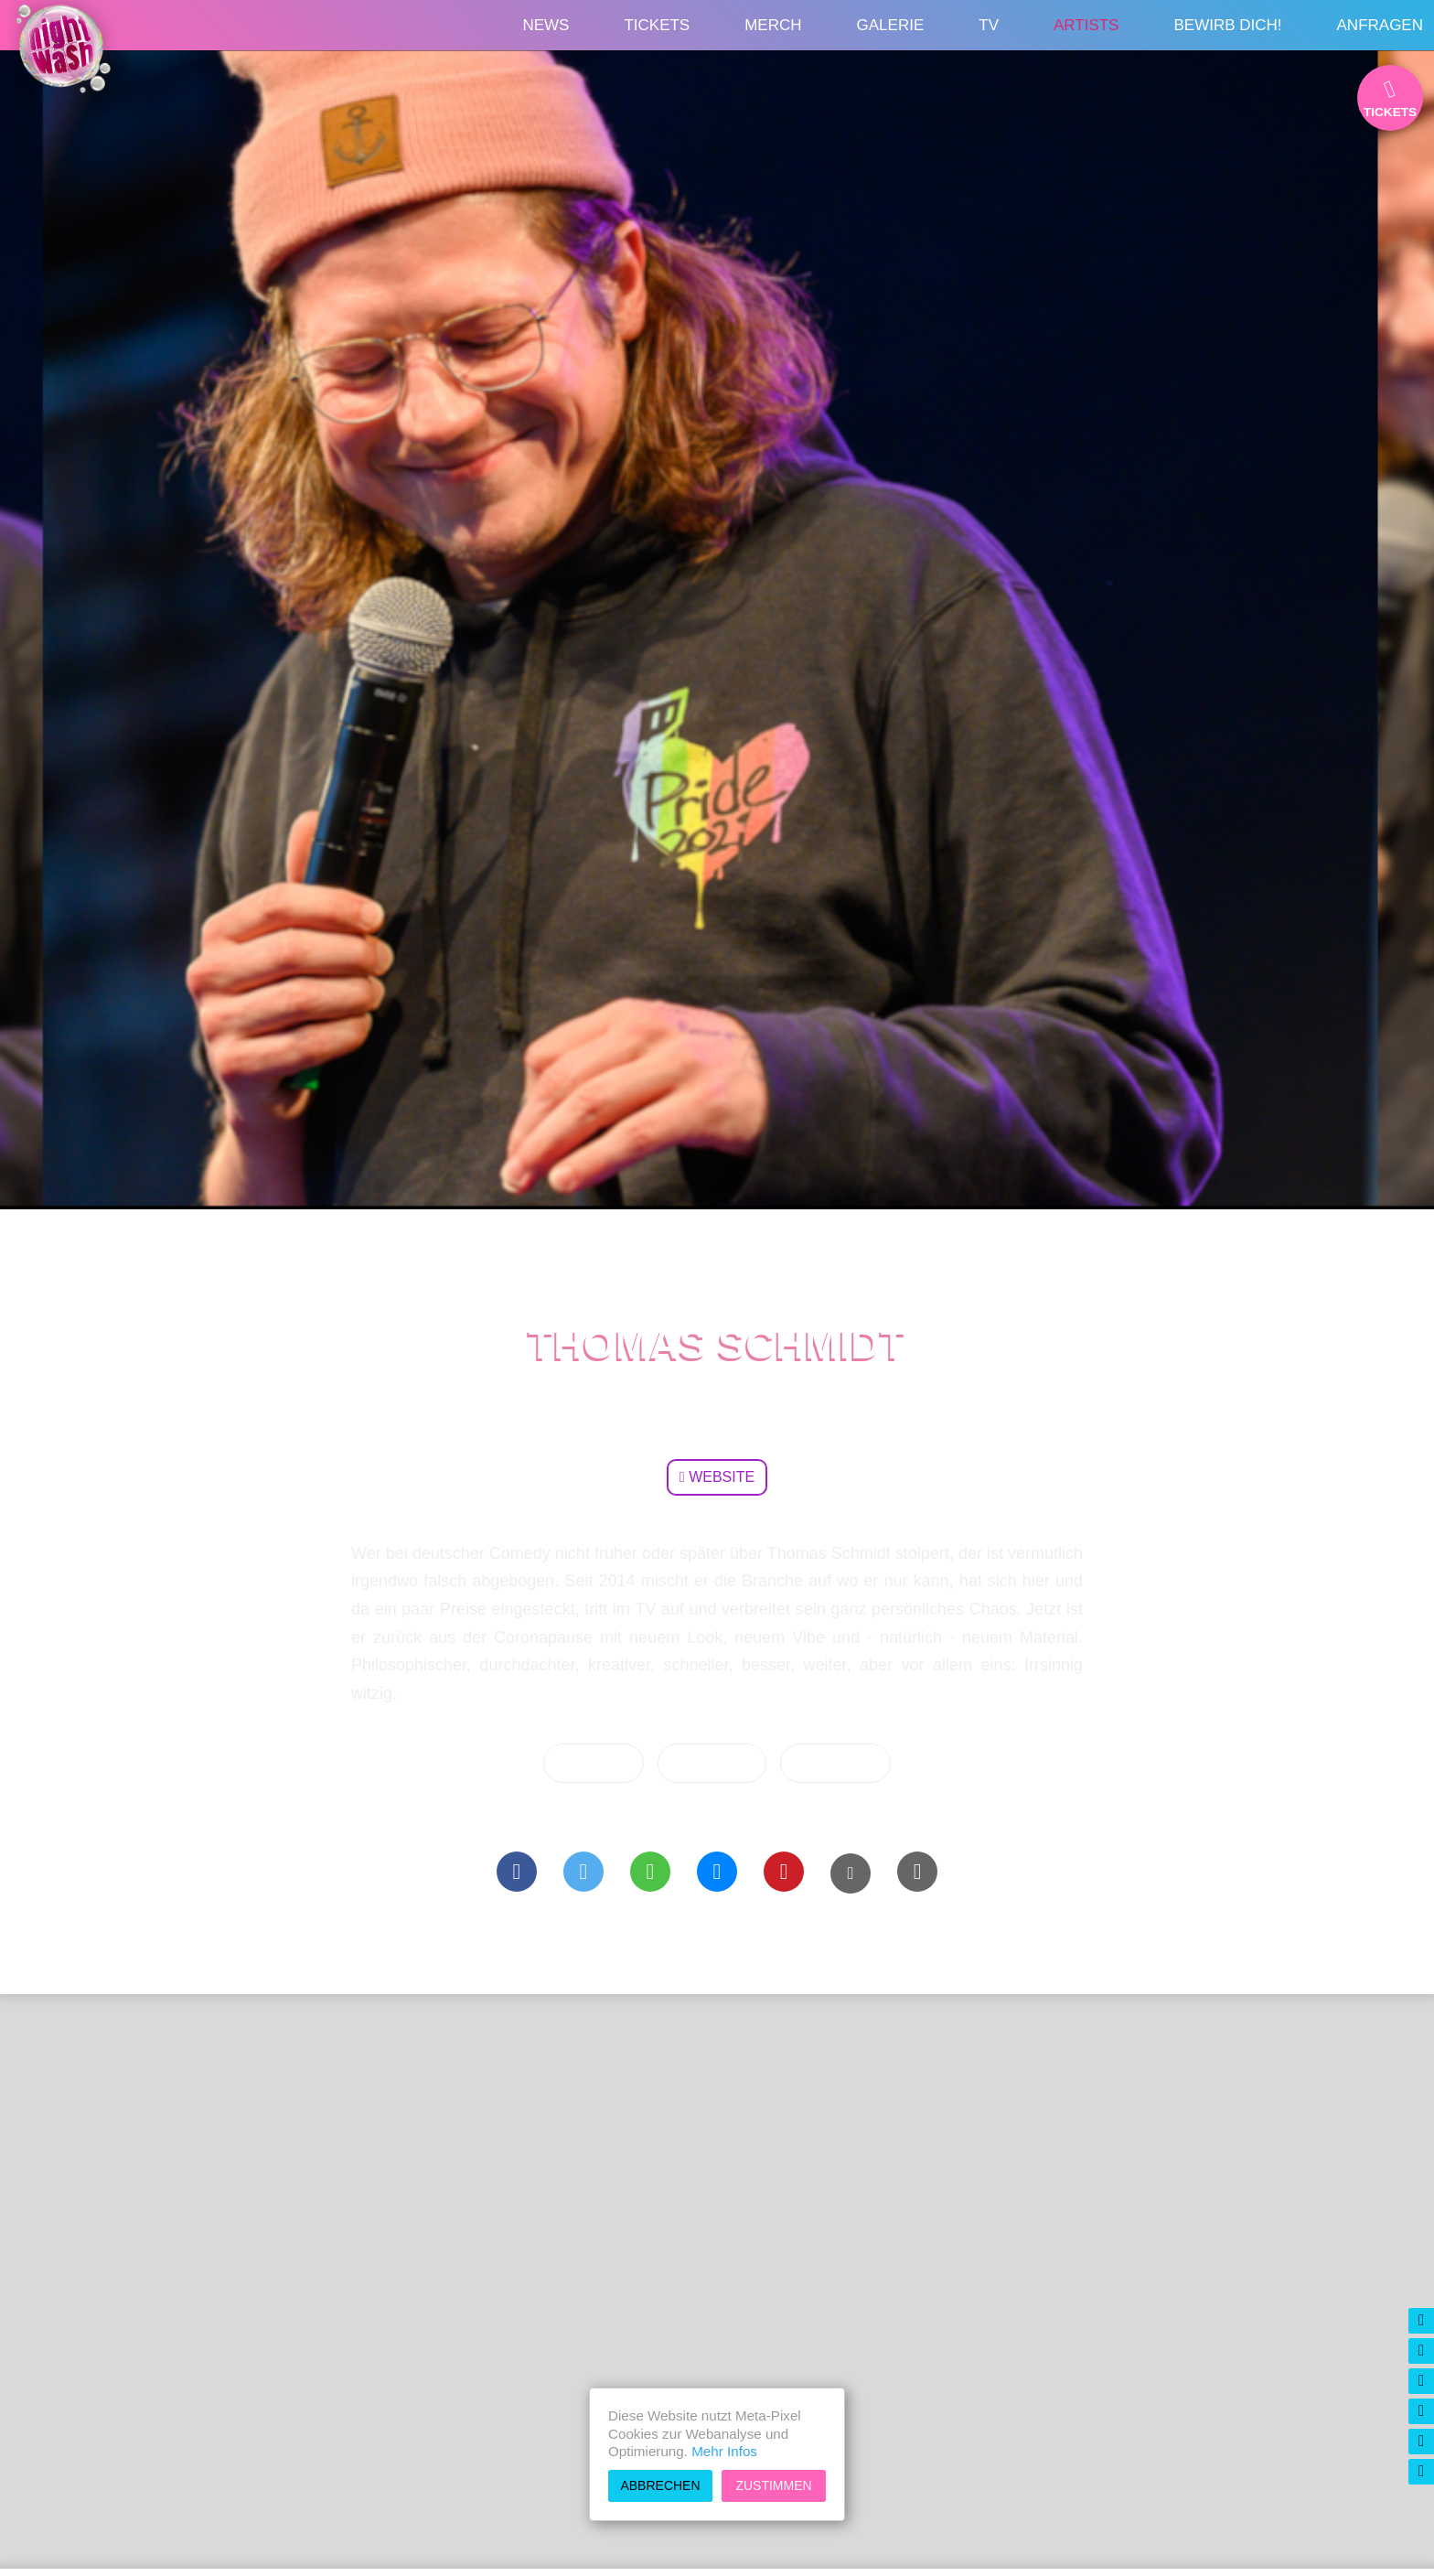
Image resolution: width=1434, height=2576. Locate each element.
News (545, 25)
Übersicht (712, 1763)
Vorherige (835, 1763)
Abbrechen (660, 2485)
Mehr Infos (724, 2451)
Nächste (593, 1763)
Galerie (891, 25)
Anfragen (1380, 25)
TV (989, 25)
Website (717, 1477)
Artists (1086, 25)
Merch (772, 25)
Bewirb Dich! (1227, 25)
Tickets (657, 25)
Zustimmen (773, 2485)
